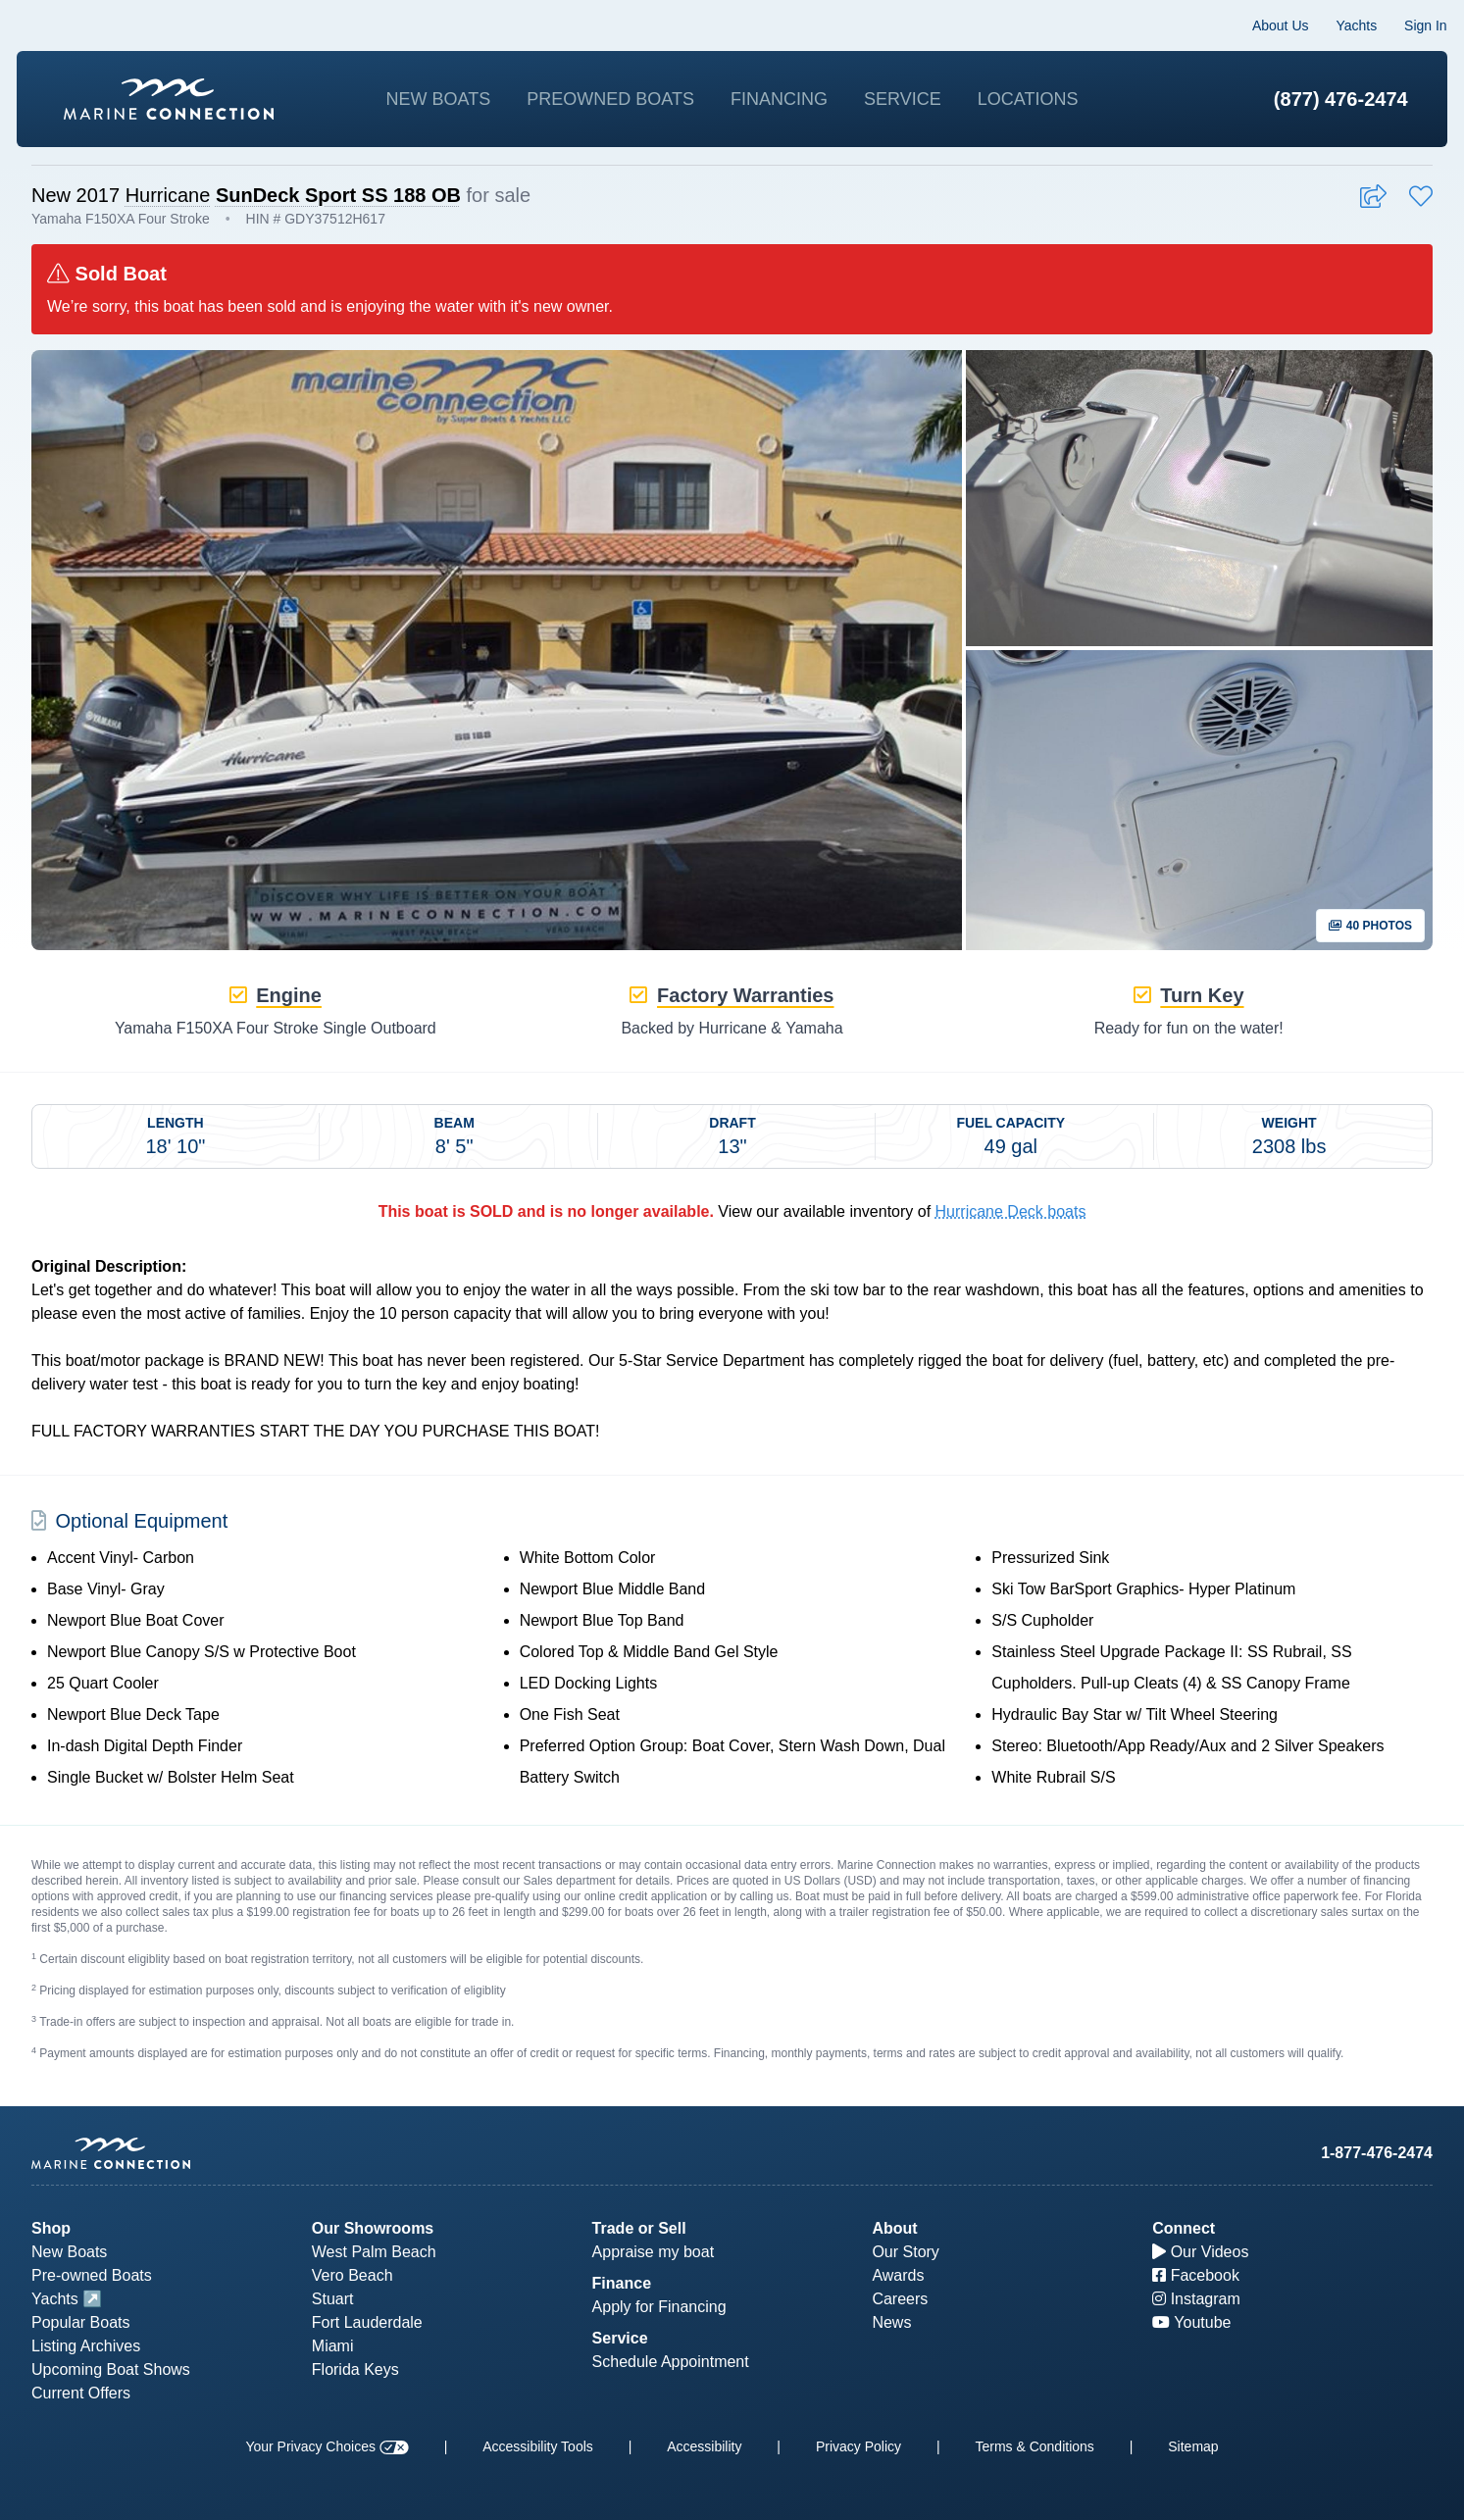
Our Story (905, 2251)
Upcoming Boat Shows (110, 2369)
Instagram (1196, 2299)
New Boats (438, 99)
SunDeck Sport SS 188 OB (338, 208)
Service (902, 99)
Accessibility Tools (537, 2446)
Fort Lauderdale (367, 2322)
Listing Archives (85, 2346)
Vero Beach (352, 2275)
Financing (779, 99)
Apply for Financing (659, 2306)
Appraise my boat (653, 2251)
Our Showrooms (372, 2228)
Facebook (1195, 2275)
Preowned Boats (610, 99)
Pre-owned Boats (91, 2275)
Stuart (333, 2299)
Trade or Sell (639, 2228)
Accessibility (704, 2446)
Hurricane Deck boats (1010, 1225)
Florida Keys (355, 2369)
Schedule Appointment (670, 2361)
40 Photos (1370, 939)
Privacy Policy (858, 2446)
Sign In (1411, 25)
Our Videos (1200, 2251)
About (894, 2228)
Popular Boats (80, 2322)
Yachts (1342, 25)
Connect (1183, 2228)
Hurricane (168, 208)
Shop (51, 2228)
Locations (1028, 99)
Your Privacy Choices (326, 2446)
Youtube (1191, 2322)
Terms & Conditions (1034, 2446)
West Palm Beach (374, 2251)
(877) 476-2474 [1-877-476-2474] (1326, 98)
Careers (900, 2299)
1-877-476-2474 (1377, 2152)
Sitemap (1193, 2446)
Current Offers (80, 2393)
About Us (1265, 25)
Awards (898, 2275)
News (891, 2322)
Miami (333, 2346)
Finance (621, 2283)
